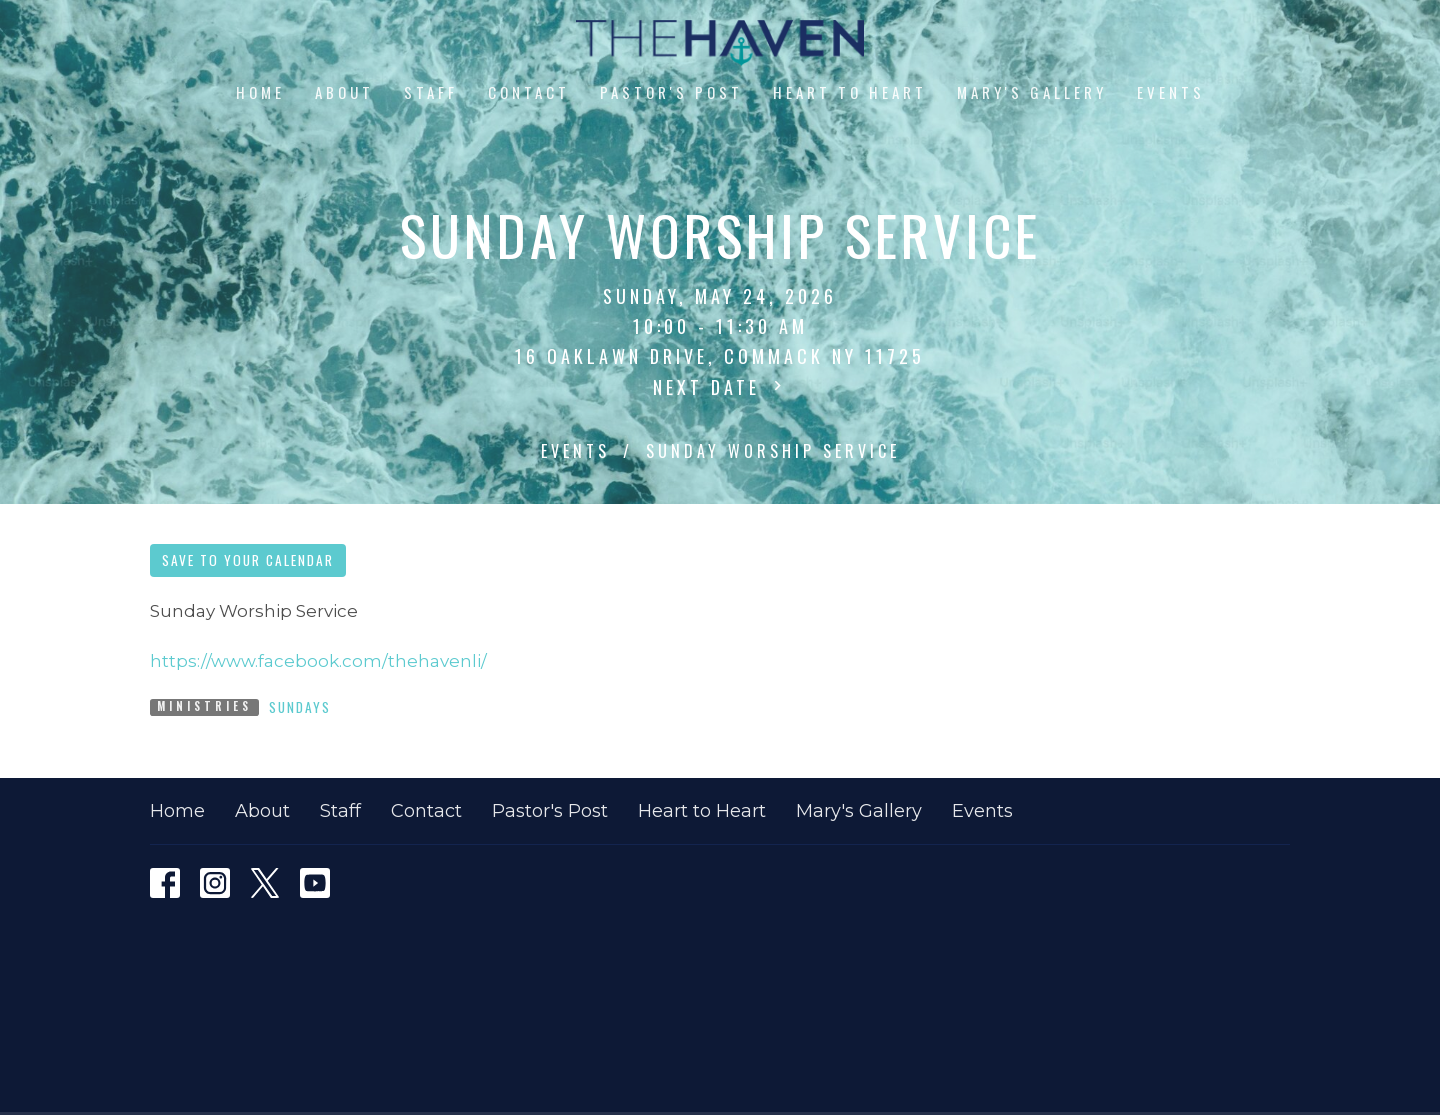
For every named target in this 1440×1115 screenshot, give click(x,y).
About (344, 92)
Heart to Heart (850, 92)
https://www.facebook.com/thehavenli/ (318, 661)
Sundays (300, 707)
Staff (431, 92)
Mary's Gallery (1032, 92)
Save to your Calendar (248, 560)
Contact (529, 92)
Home (260, 92)
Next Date (720, 387)
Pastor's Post (671, 92)
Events (1171, 92)
